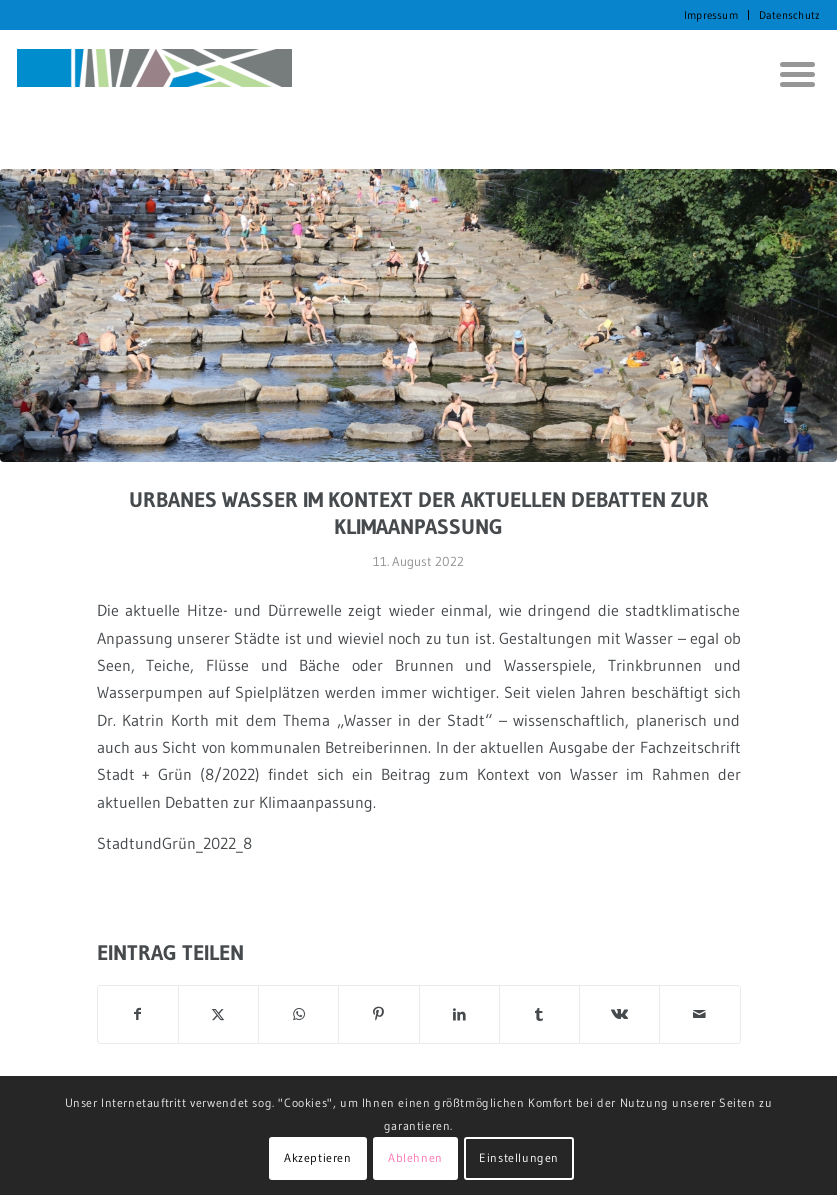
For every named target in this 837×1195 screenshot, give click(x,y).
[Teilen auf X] (218, 1014)
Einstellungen (519, 1157)
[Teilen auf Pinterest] (378, 1014)
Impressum (711, 15)
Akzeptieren (318, 1157)
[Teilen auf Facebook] (138, 1014)
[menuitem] (711, 15)
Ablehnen (415, 1157)
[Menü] (790, 74)
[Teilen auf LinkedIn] (459, 1014)
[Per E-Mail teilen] (699, 1014)
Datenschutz (789, 15)
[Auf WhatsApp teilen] (298, 1014)
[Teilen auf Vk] (619, 1014)
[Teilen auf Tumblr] (539, 1014)
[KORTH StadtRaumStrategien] (154, 74)
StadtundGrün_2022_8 (174, 843)
